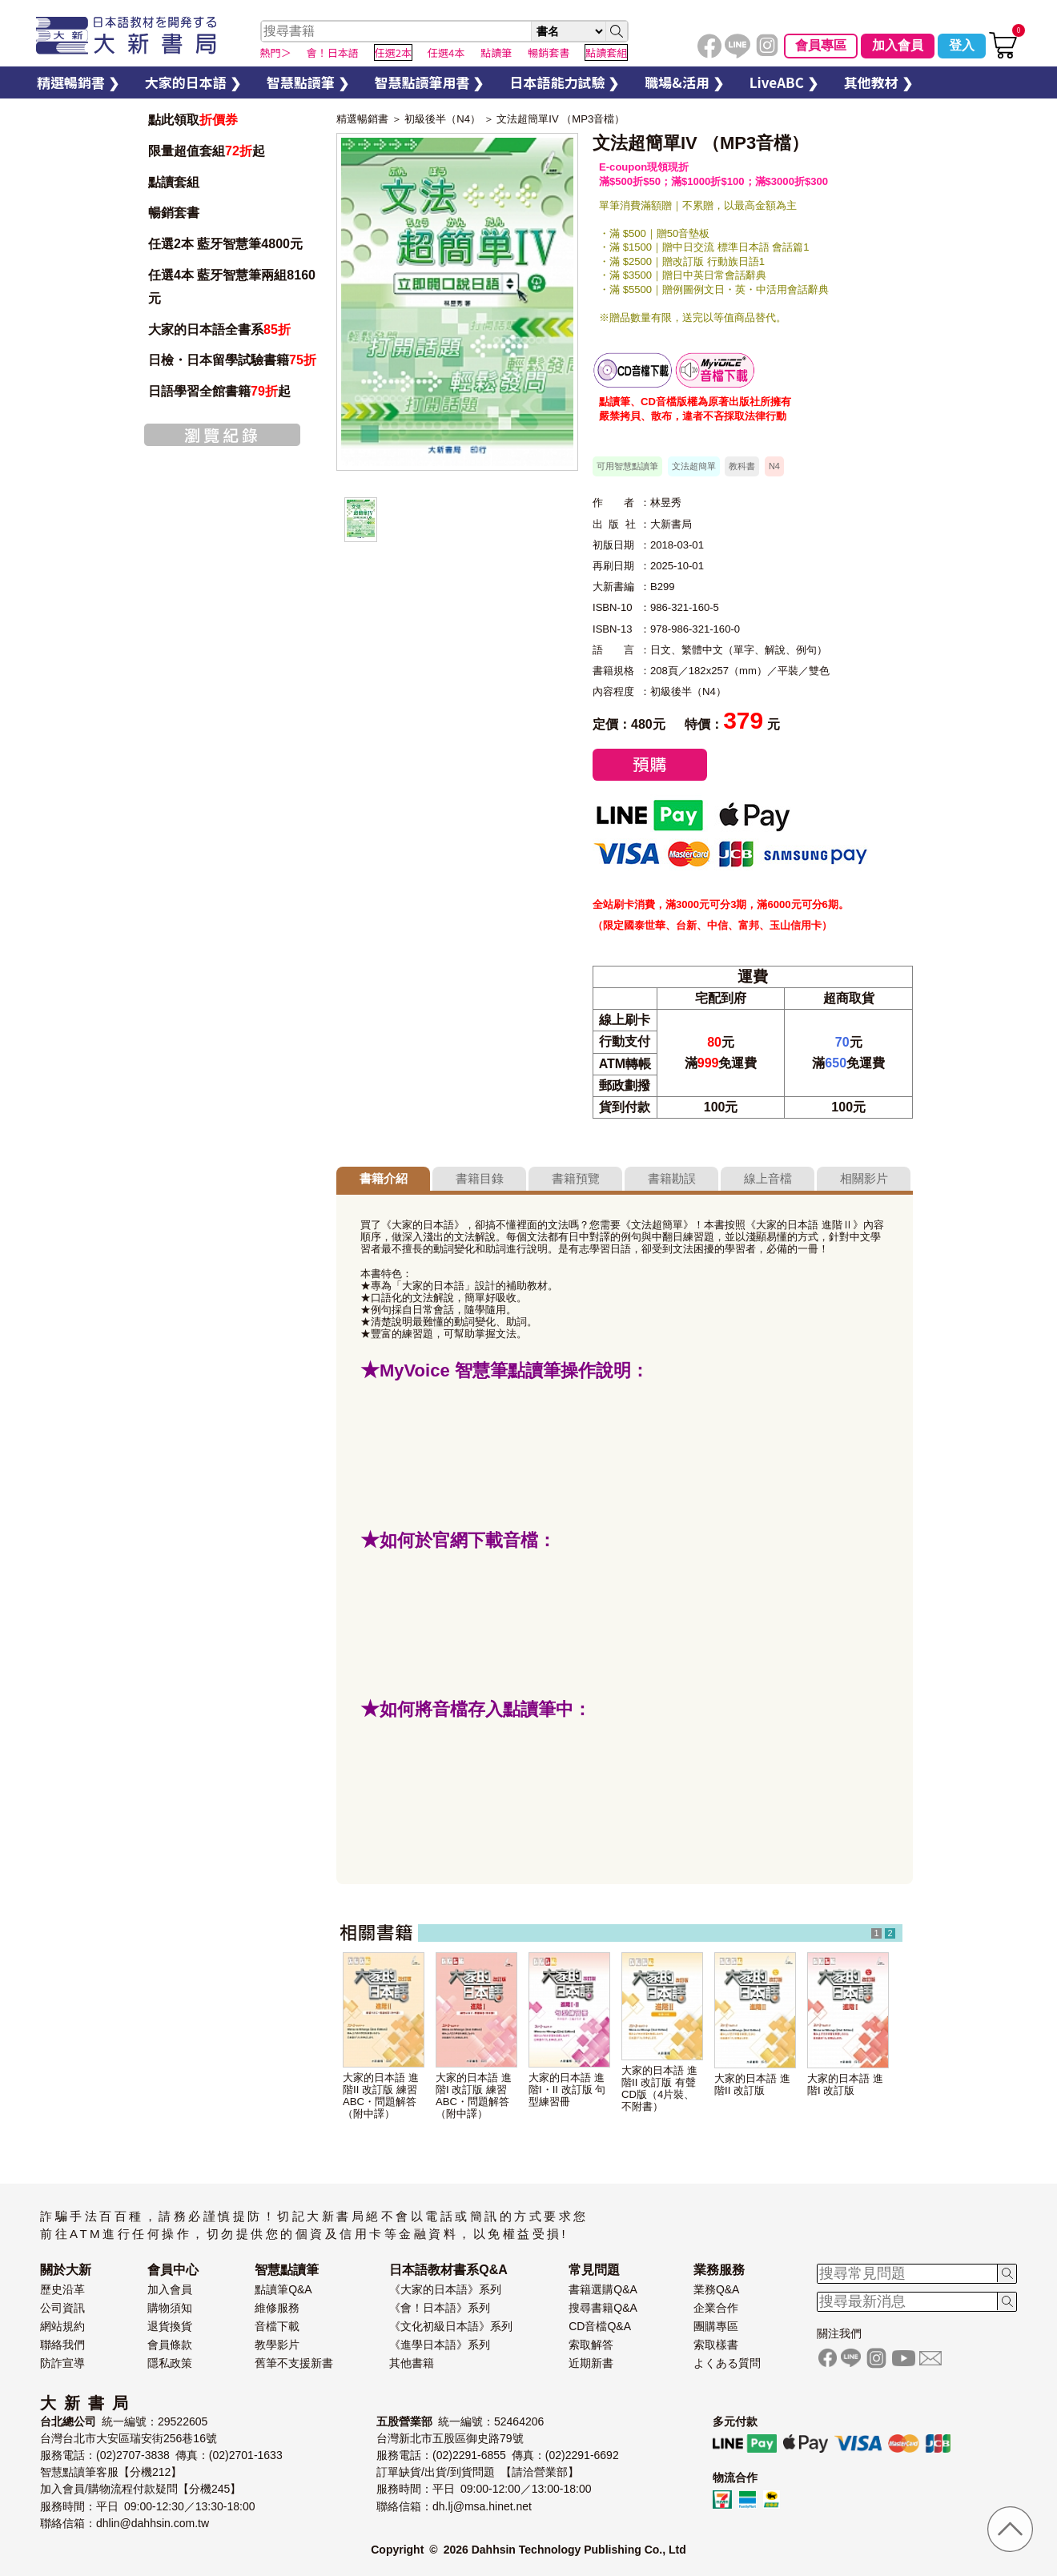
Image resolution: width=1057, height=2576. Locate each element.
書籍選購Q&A (603, 2289)
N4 (774, 466)
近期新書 (591, 2363)
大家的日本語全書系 (219, 329)
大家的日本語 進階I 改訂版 (845, 2084)
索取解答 (591, 2344)
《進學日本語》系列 (439, 2344)
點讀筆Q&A (283, 2289)
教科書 (742, 466)
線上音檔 (768, 1178)
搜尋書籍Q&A (603, 2307)
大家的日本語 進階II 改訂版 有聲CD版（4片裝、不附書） (659, 2088)
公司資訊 (62, 2307)
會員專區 (820, 45)
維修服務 (277, 2307)
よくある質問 (727, 2363)
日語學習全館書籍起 (219, 391)
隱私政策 (169, 2363)
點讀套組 (173, 182)
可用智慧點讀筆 (627, 466)
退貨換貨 (169, 2326)
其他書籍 (411, 2363)
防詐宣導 (62, 2363)
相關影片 (864, 1178)
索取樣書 (715, 2344)
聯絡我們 (62, 2344)
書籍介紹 (384, 1178)
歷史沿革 (62, 2289)
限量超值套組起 (206, 151)
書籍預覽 (576, 1178)
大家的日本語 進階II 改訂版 (752, 2084)
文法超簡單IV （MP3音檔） (560, 119)
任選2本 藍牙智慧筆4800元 (225, 244)
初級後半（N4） (442, 119)
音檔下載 (277, 2326)
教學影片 (277, 2344)
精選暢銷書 (362, 119)
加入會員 (897, 45)
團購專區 (715, 2326)
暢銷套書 (173, 212)
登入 (962, 45)
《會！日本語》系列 (439, 2307)
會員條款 (169, 2344)
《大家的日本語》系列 (445, 2289)
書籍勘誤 (672, 1178)
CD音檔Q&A (600, 2326)
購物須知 (169, 2307)
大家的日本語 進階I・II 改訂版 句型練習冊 (566, 2090)
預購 (650, 765)
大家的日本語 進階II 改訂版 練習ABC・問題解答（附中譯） (381, 2096)
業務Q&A (716, 2289)
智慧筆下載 (715, 370)
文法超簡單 (694, 466)
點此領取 (193, 120)
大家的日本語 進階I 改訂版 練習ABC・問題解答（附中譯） (474, 2096)
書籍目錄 (480, 1178)
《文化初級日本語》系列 (450, 2326)
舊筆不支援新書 (294, 2363)
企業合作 (715, 2307)
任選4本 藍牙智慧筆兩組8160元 (231, 286)
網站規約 (62, 2326)
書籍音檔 (633, 370)
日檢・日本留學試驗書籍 (232, 360)
